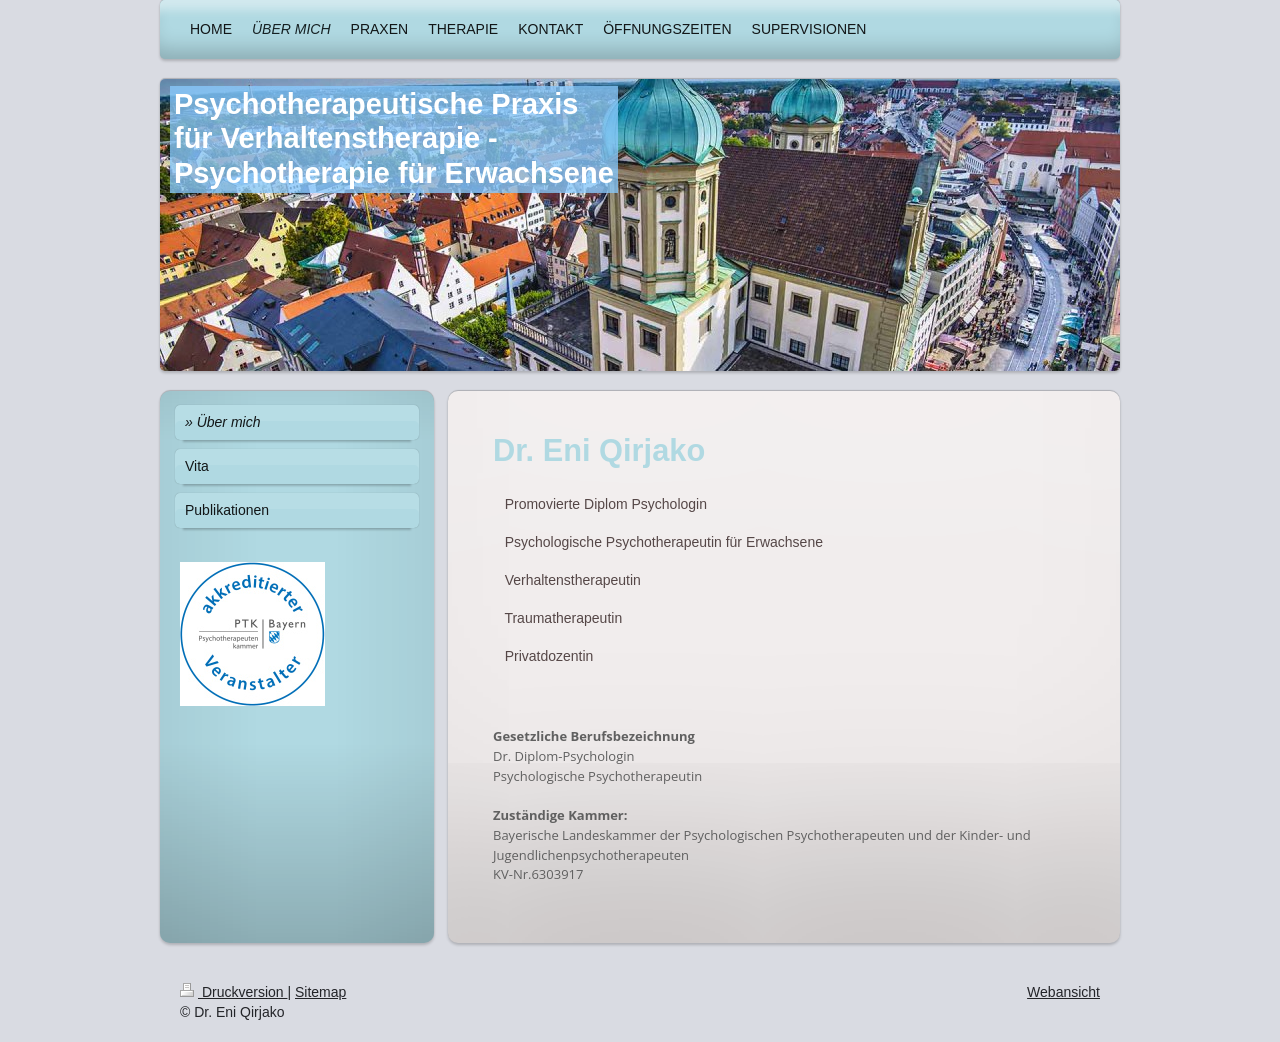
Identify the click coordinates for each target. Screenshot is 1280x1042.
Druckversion (233, 992)
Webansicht (1063, 992)
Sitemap (320, 992)
